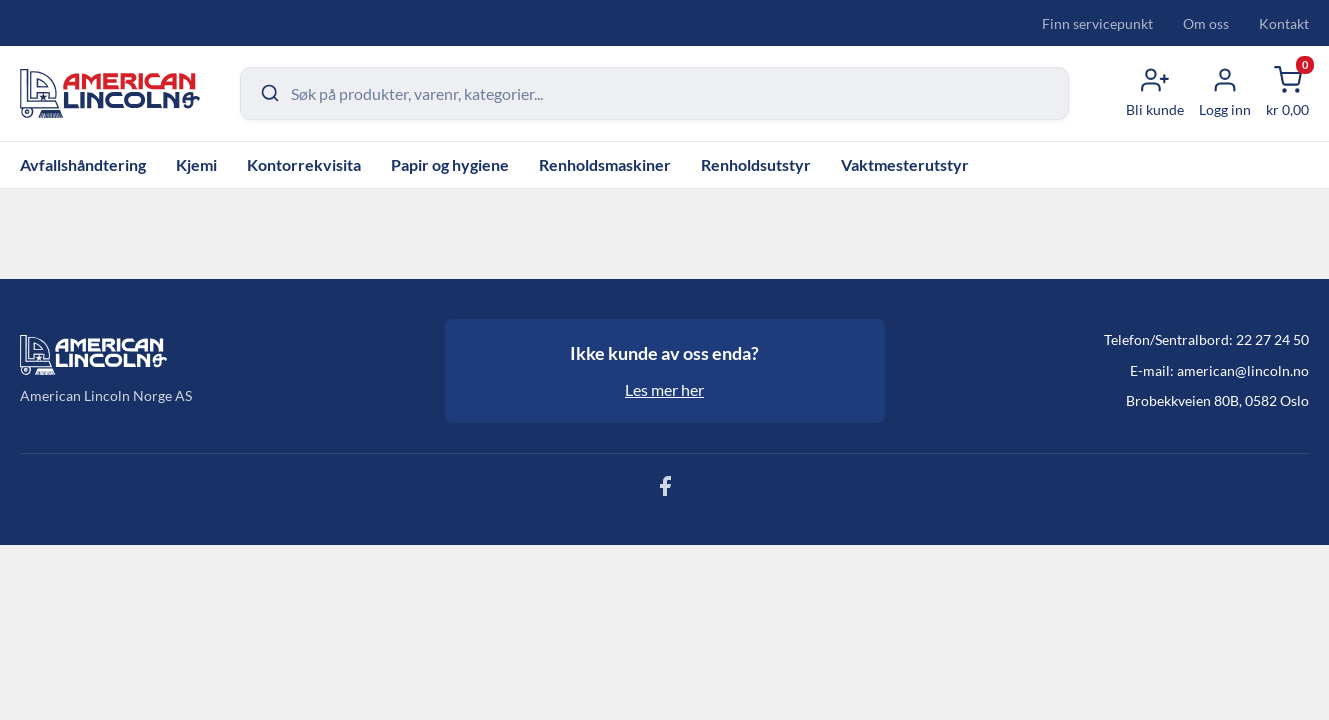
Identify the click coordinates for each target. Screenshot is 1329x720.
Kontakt (1284, 23)
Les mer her (664, 389)
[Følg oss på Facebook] (665, 491)
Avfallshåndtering (83, 164)
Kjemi (196, 164)
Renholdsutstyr (756, 164)
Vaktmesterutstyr (905, 164)
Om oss (1206, 23)
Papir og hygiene (450, 164)
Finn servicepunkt (1097, 23)
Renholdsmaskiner (605, 164)
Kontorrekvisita (304, 164)
